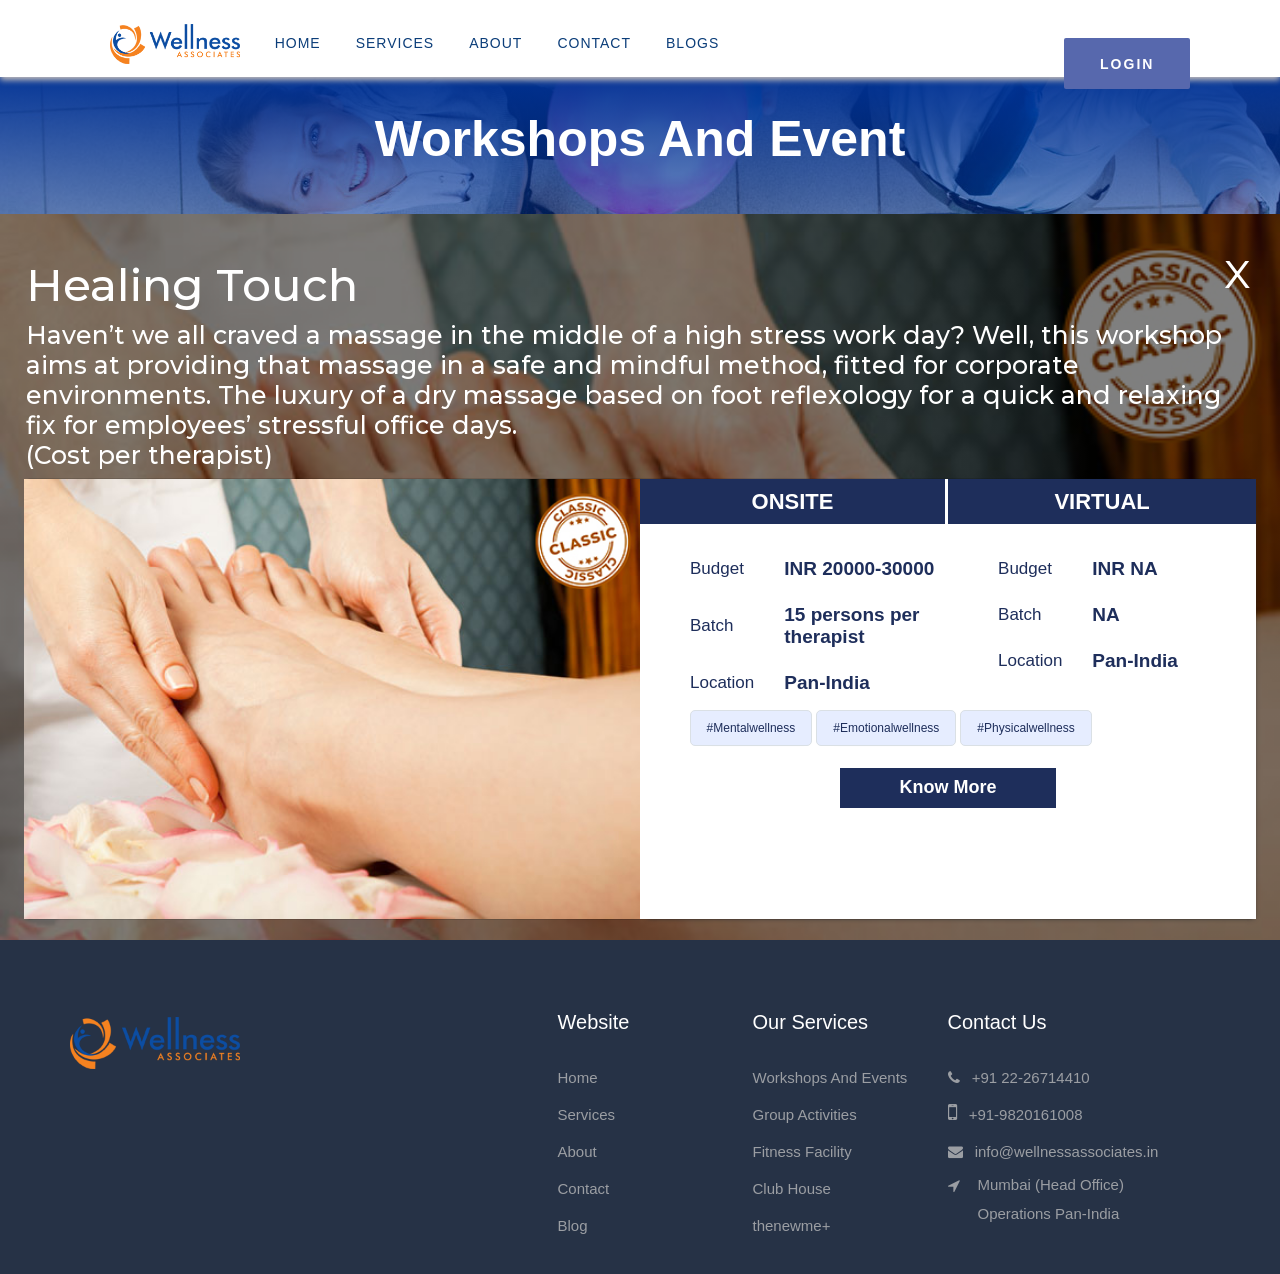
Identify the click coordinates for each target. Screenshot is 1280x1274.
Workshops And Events (830, 1077)
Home (298, 43)
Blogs (692, 43)
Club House (792, 1188)
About (495, 43)
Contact (594, 43)
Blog (573, 1225)
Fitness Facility (802, 1151)
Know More (948, 787)
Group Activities (805, 1114)
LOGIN (1127, 64)
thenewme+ (792, 1225)
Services (395, 43)
